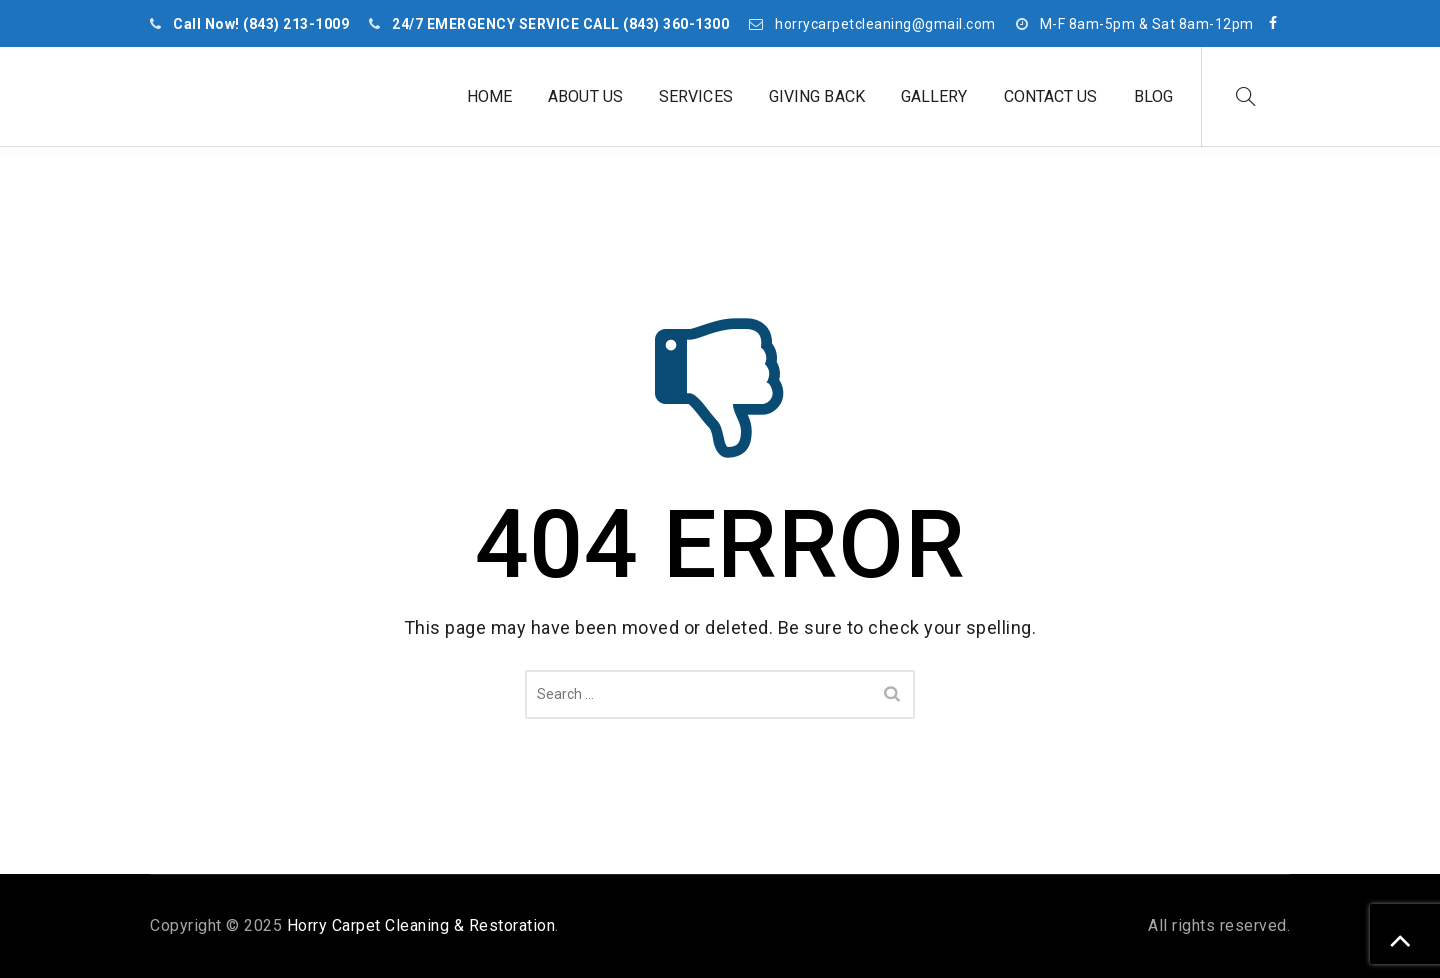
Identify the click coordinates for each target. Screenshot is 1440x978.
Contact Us (1051, 96)
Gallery (934, 96)
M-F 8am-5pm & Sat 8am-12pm (1147, 24)
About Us (585, 96)
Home (489, 96)
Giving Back (817, 96)
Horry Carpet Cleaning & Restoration (421, 925)
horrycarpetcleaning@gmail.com (885, 24)
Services (696, 96)
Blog (1153, 96)
